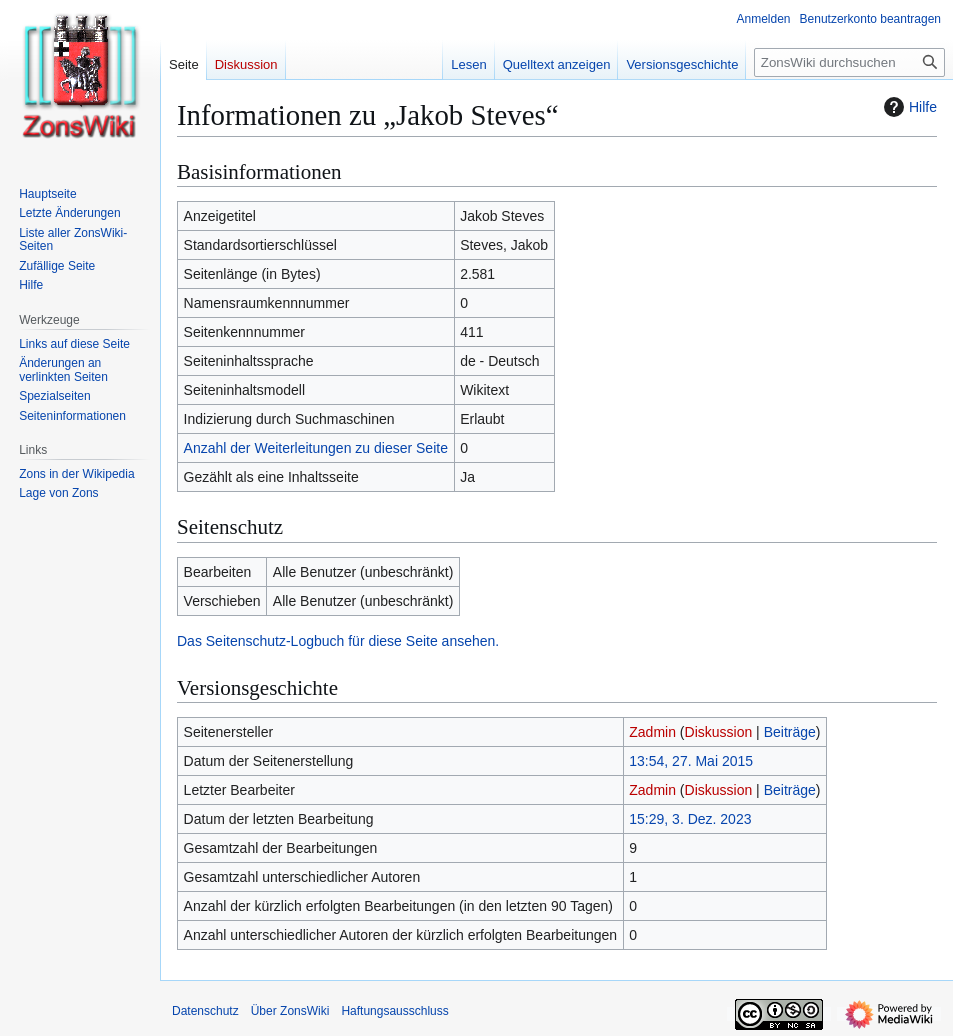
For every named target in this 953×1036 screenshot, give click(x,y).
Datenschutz (205, 1011)
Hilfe (908, 107)
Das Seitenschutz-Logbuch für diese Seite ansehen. (338, 641)
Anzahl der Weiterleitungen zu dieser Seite (316, 448)
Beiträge (790, 732)
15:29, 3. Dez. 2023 (690, 819)
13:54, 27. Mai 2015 (691, 761)
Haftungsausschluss (394, 1011)
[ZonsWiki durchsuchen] (849, 62)
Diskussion (719, 732)
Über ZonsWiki (290, 1011)
